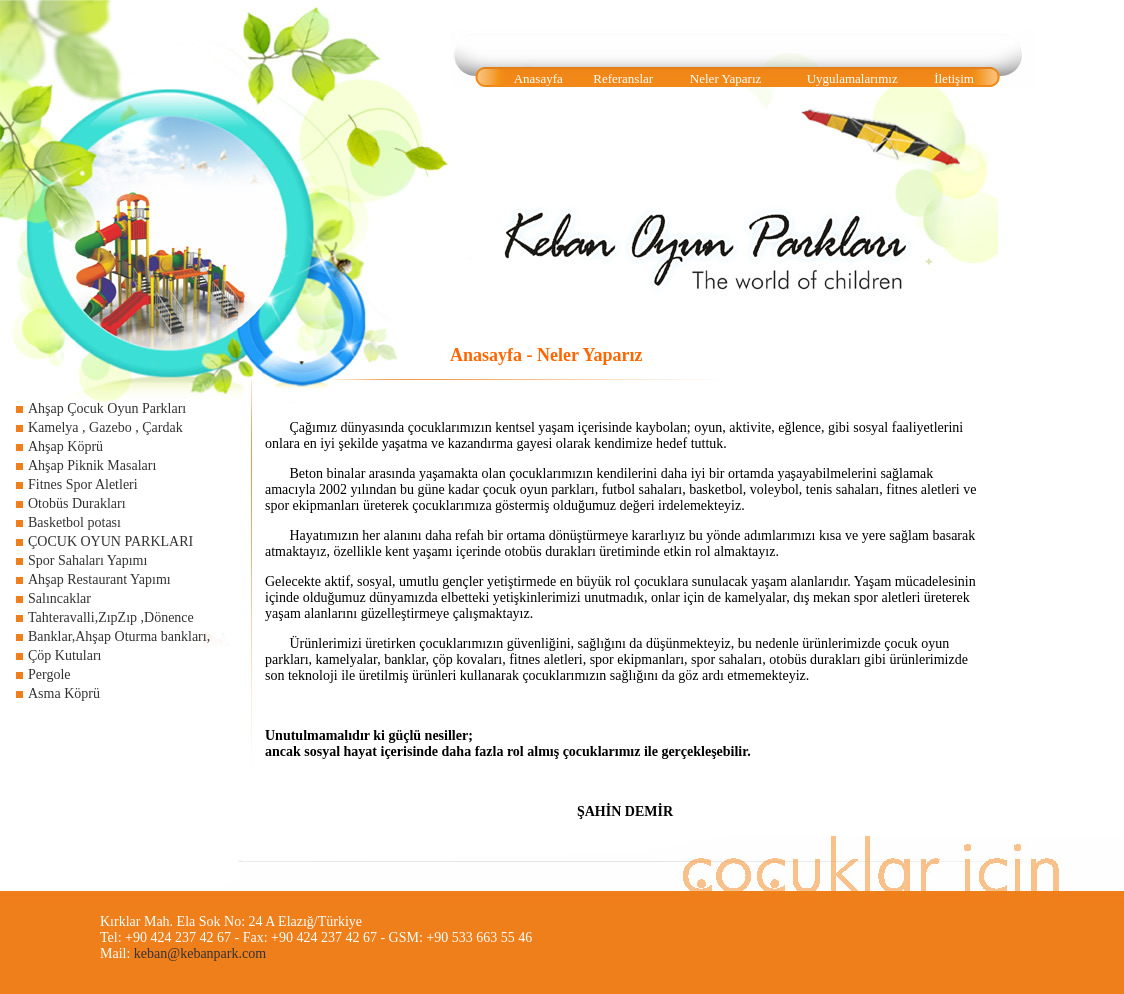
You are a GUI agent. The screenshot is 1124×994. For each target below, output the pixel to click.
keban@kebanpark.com (200, 953)
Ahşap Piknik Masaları (92, 465)
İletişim (954, 78)
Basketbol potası (74, 522)
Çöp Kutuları (65, 655)
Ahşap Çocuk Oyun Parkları (107, 408)
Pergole (49, 674)
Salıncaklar (59, 598)
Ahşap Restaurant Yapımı (99, 579)
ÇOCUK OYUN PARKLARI (110, 541)
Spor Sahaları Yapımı (87, 560)
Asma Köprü (64, 693)
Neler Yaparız (725, 78)
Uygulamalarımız (852, 78)
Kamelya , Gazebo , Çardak (105, 427)
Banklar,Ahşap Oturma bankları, (119, 636)
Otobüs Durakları (77, 503)
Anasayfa (538, 78)
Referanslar (623, 78)
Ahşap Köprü (65, 446)
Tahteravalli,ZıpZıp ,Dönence (111, 617)
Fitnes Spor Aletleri (83, 484)
